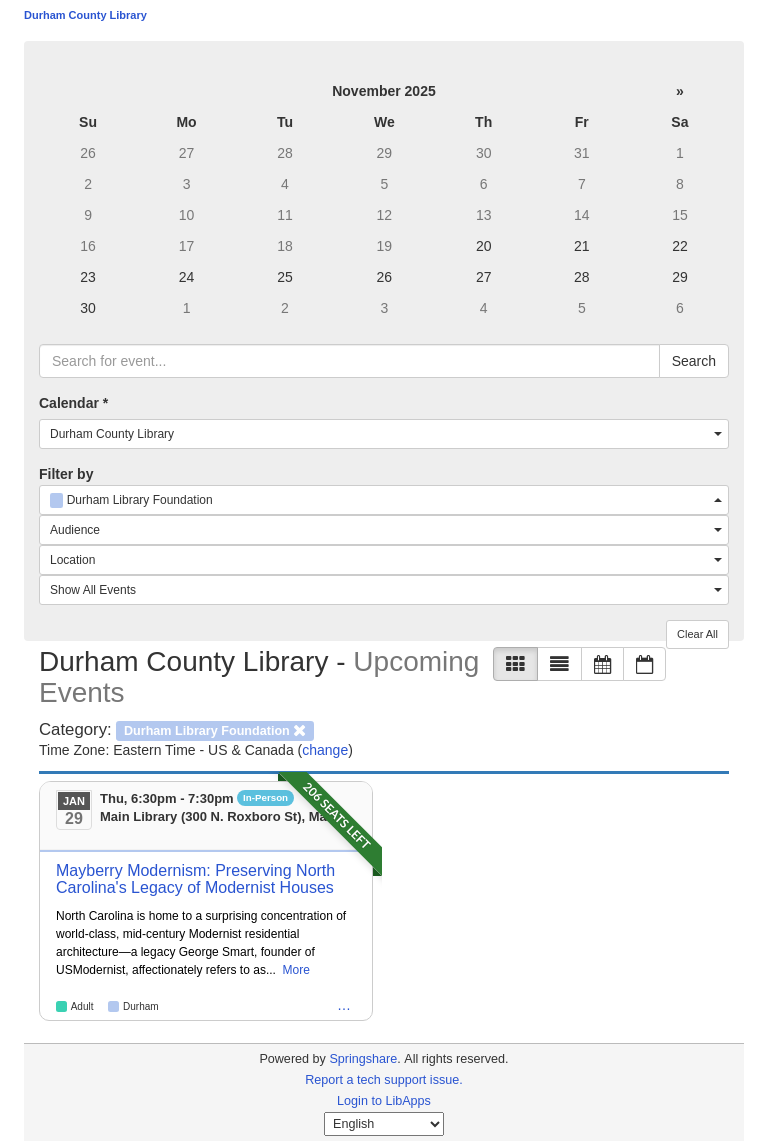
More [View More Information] (296, 970)
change (325, 750)
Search (694, 361)
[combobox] (384, 434)
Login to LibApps (384, 1101)
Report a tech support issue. (384, 1080)
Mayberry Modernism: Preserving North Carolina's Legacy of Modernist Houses (195, 879)
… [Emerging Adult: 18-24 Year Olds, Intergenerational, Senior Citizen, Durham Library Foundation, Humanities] (344, 1005)
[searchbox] (349, 361)
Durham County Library (85, 15)
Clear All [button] (697, 634)
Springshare (363, 1059)
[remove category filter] (214, 729)
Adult (82, 1006)
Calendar (73, 403)
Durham (141, 1006)
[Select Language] (384, 1124)
